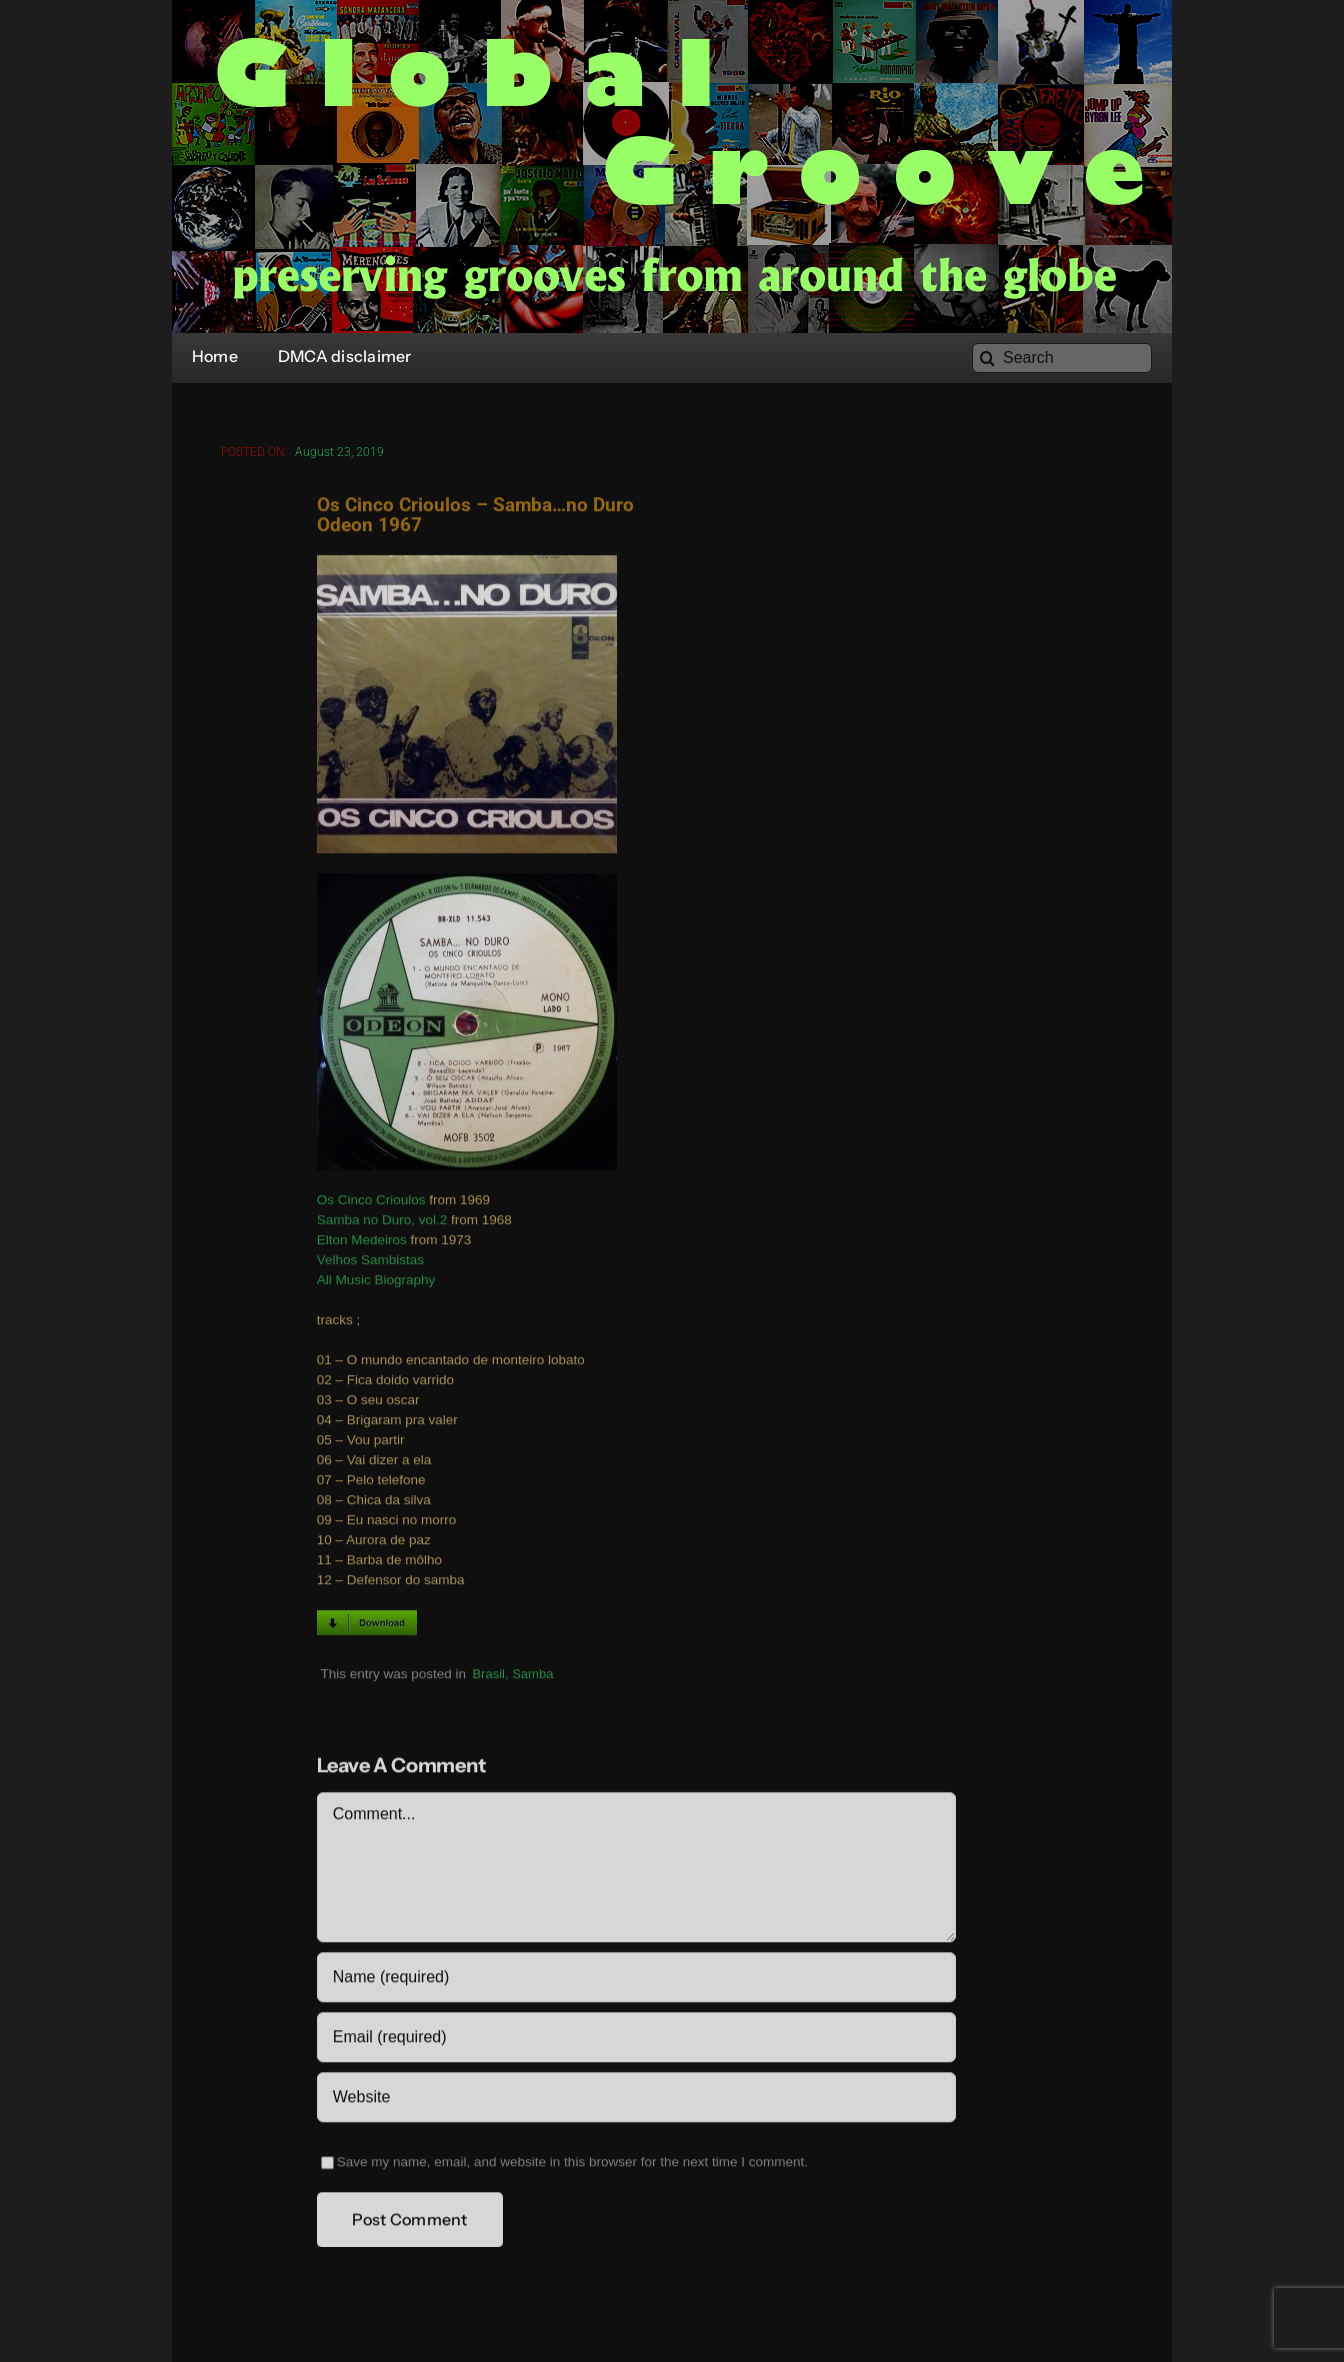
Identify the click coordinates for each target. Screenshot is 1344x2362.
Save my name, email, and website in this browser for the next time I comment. (572, 2165)
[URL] (636, 2101)
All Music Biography (376, 1283)
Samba (532, 1676)
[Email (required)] (636, 2041)
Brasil (488, 1676)
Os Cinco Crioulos (371, 1203)
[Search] (1062, 358)
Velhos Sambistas (370, 1263)
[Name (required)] (636, 1981)
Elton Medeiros (362, 1243)
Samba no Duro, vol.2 (382, 1223)
